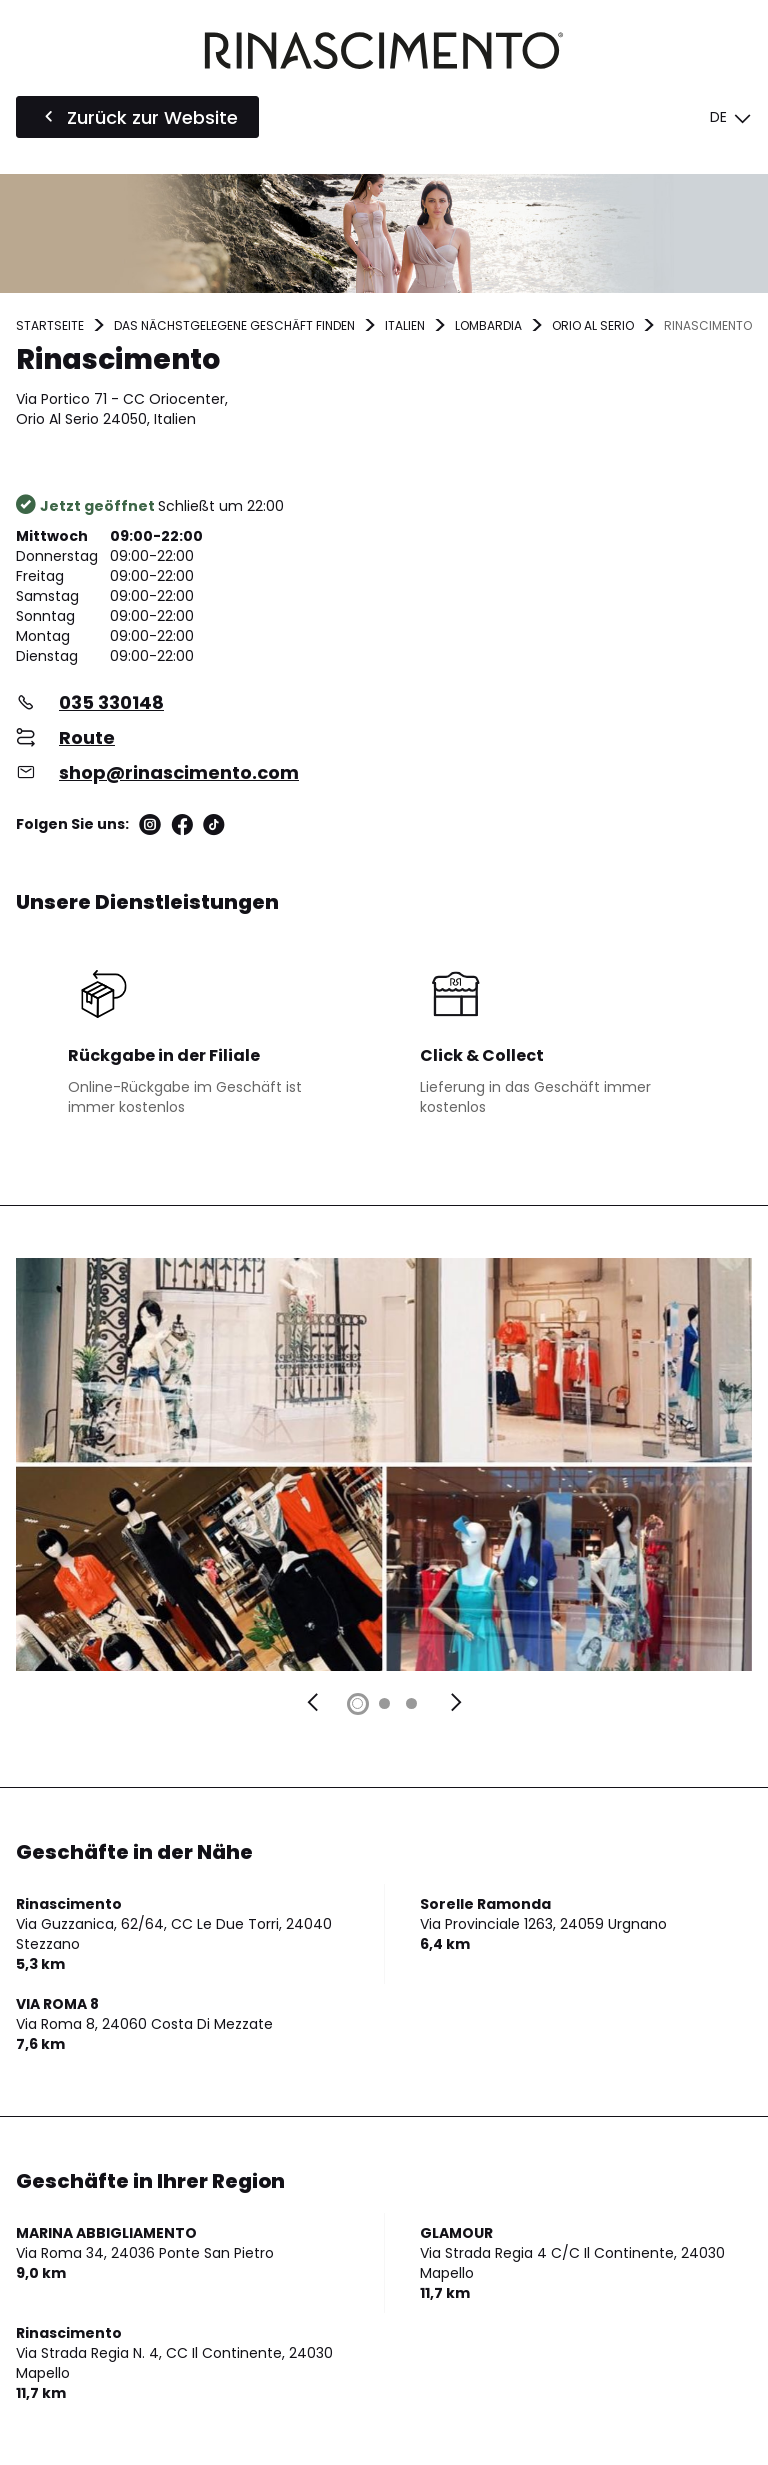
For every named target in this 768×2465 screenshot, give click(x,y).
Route (87, 737)
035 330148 (111, 702)
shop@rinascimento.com (179, 772)
